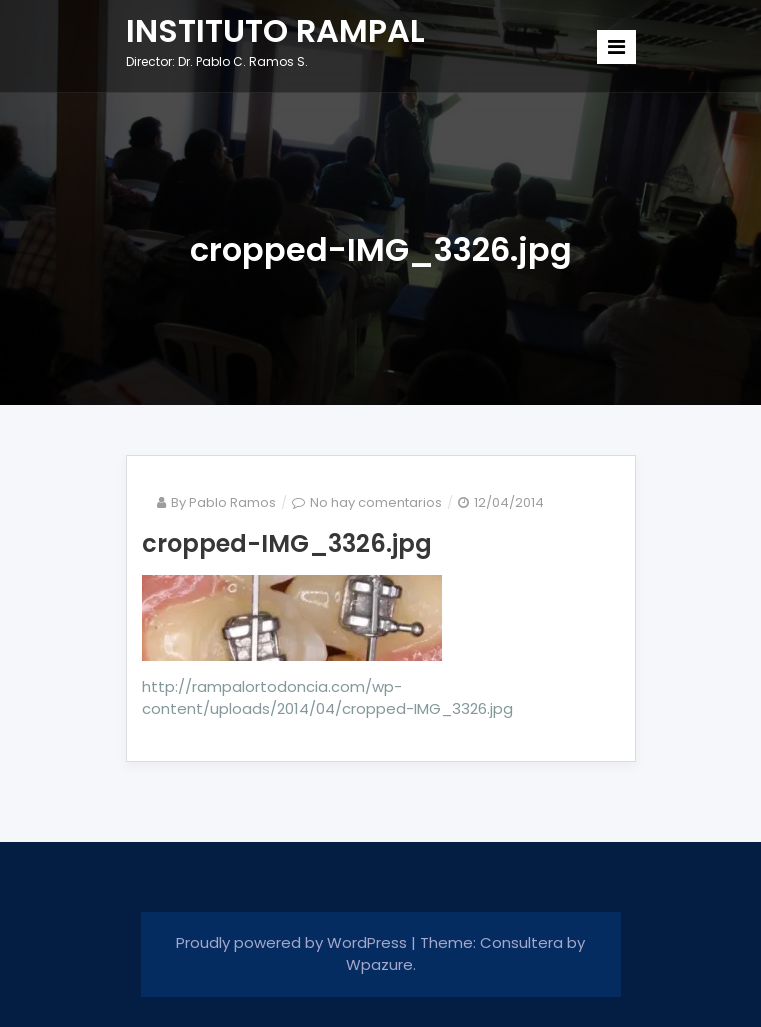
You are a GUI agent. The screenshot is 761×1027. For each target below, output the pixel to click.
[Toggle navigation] (616, 47)
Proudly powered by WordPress (293, 942)
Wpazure (379, 964)
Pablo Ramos (232, 502)
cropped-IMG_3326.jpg (287, 543)
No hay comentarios (376, 502)
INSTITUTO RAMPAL (275, 30)
